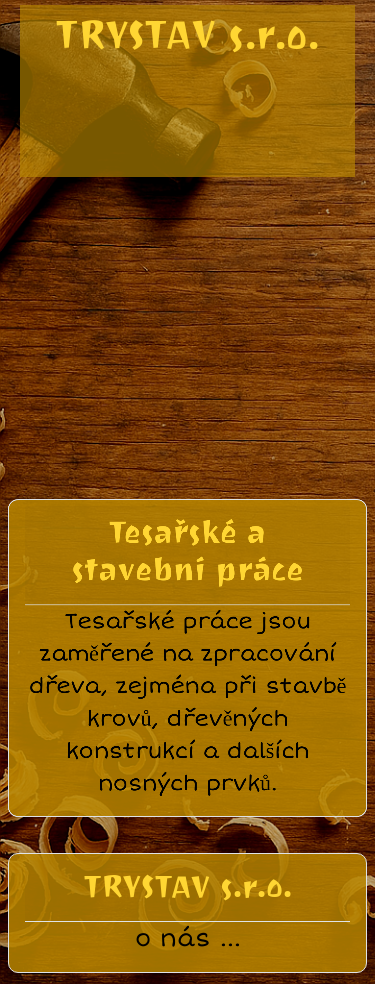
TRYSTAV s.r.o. (187, 34)
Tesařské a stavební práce (188, 541)
